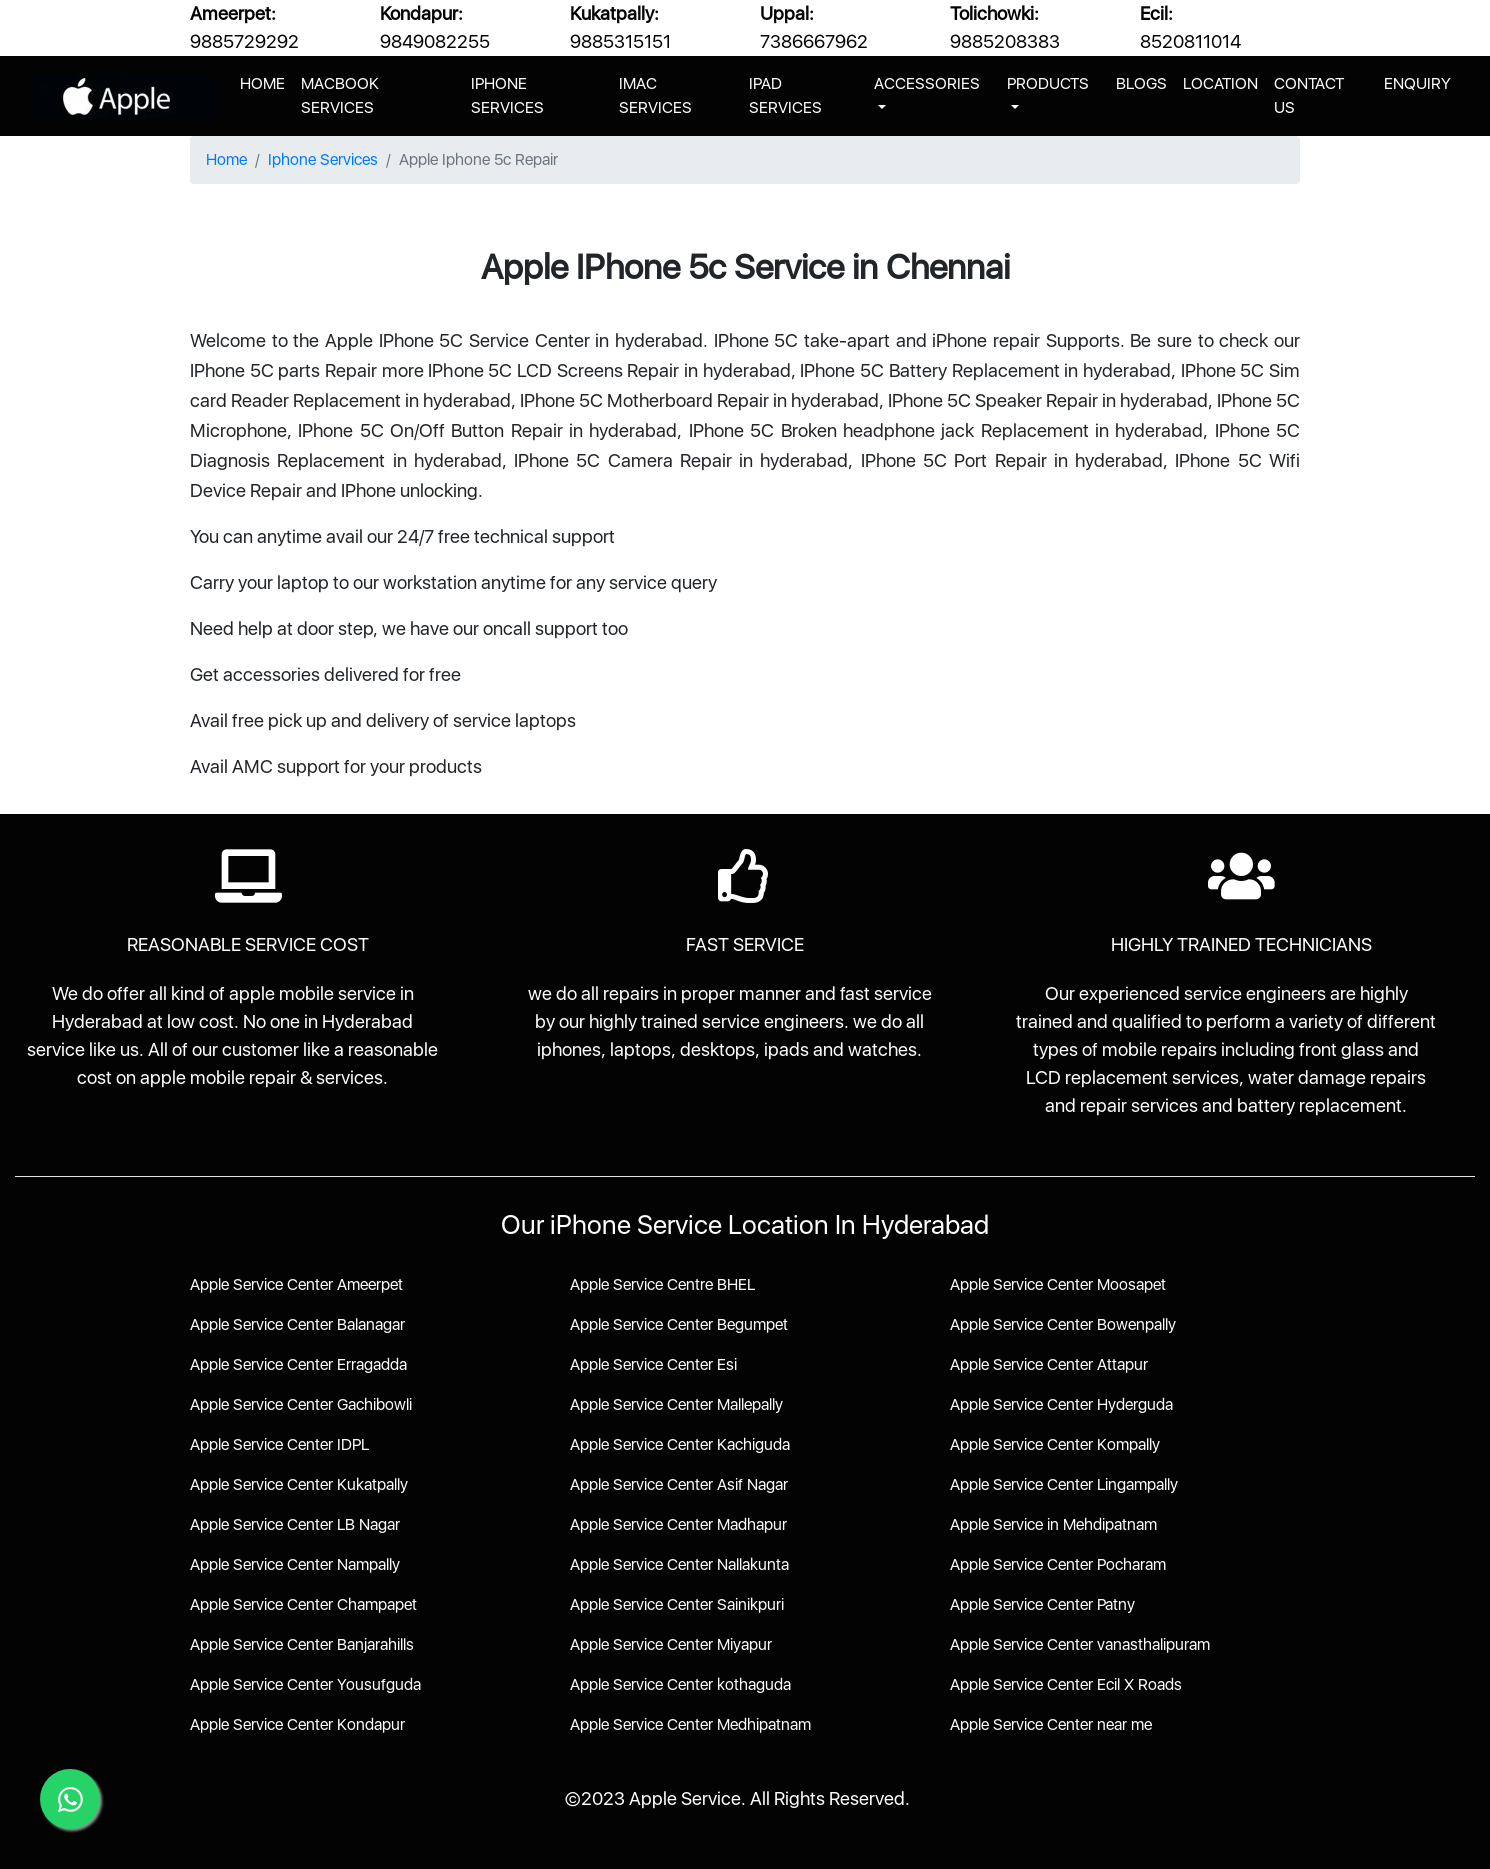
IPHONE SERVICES (507, 95)
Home (226, 159)
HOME (266, 82)
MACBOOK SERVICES (340, 95)
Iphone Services (323, 159)
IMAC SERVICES (655, 95)
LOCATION (1220, 83)
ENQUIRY (1417, 83)
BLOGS (1141, 83)
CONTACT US (1309, 95)
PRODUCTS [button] (1048, 83)
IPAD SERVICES (785, 95)
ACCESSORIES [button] (927, 83)
